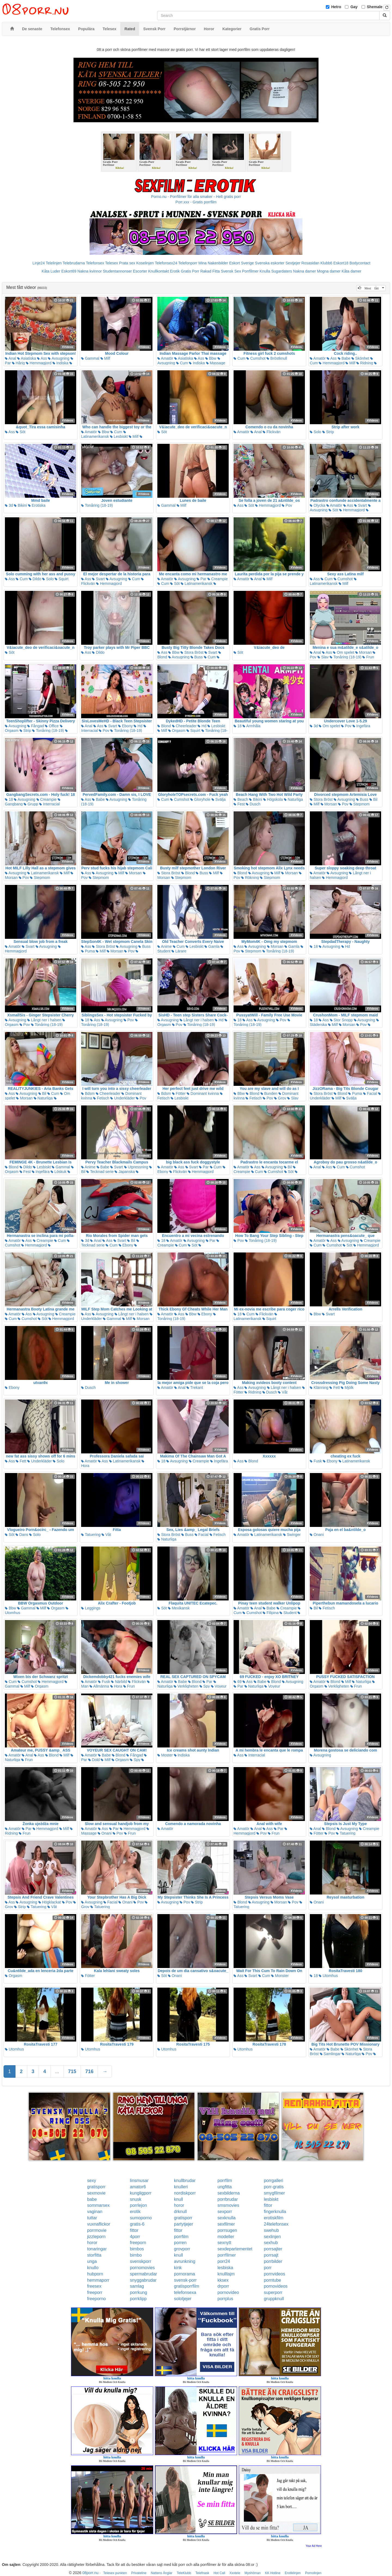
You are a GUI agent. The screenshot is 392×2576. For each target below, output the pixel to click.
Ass (42, 358)
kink (178, 2267)
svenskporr (140, 2261)
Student (288, 1613)
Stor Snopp (341, 1020)
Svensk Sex (231, 271)
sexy (91, 2180)
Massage (215, 363)
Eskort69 (68, 271)
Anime (164, 946)
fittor (268, 2205)
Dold (94, 1760)
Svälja (219, 799)
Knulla (265, 271)
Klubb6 (326, 263)
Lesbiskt (119, 436)
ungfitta (225, 2186)
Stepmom (360, 804)
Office (52, 726)
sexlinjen (272, 2236)
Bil (373, 799)
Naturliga (293, 799)
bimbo (136, 2255)
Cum (182, 363)
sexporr (225, 2211)
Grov (280, 1098)
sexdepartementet (235, 2249)
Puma (88, 951)
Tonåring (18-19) (97, 505)
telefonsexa (185, 2292)
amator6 (138, 2186)
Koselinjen (145, 263)
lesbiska (225, 2267)
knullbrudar (184, 2180)
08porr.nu (90, 2573)
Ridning (364, 363)
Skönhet (360, 358)
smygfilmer (274, 2193)
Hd (138, 726)
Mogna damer (329, 271)
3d (9, 505)
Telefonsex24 (166, 263)
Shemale (375, 7)
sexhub (271, 2242)
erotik (135, 2211)
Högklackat (49, 1902)
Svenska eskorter (269, 263)
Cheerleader (184, 726)
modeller (226, 2236)
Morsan (363, 652)
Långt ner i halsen (44, 1020)
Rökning (250, 877)
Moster (165, 1755)
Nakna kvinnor (89, 271)
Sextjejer (293, 263)
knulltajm (226, 2274)
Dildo (35, 579)
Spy (205, 1686)
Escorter (140, 271)
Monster (280, 1975)
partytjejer (183, 2224)
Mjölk (347, 1387)
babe (92, 2199)
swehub (271, 2230)
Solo (315, 432)
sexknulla (227, 2218)
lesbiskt (271, 2199)
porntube (272, 2280)
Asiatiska (26, 358)
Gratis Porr (190, 271)
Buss (197, 657)
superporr (273, 2292)
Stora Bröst (191, 652)
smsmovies (228, 2205)
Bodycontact (360, 263)
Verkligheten (186, 1686)
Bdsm (88, 1093)
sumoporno (141, 2218)
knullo (93, 2267)
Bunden (269, 1093)
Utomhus (328, 1975)
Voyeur (218, 1686)
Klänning (319, 1387)
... (57, 2071)
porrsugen (227, 2230)
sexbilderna (229, 2193)
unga (92, 2261)
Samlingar (330, 2054)
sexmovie (96, 2193)
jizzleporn (96, 2236)
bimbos (137, 2249)
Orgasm (177, 730)
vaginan (94, 2211)
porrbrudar (228, 2199)
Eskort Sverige (241, 263)
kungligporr (140, 2193)
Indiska (60, 363)
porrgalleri (273, 2180)
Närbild (119, 1681)
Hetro (336, 7)
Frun (368, 657)
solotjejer (182, 2298)
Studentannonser (117, 271)
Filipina (270, 1613)
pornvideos (274, 2274)
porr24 (224, 2261)
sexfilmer (226, 2224)
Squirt (61, 579)
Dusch (253, 804)
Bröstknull (277, 358)
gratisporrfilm (186, 2286)
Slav (323, 657)
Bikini (20, 505)
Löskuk (58, 1171)
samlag (137, 2286)
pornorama (184, 2274)
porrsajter (273, 2249)
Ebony (125, 726)
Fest (239, 804)
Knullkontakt (158, 271)
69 (237, 1681)
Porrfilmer (250, 271)
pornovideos (275, 2286)
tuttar (92, 2218)
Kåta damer (351, 271)
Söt (20, 432)
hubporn (95, 2274)
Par (201, 579)
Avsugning (58, 358)
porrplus (225, 2298)
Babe (344, 358)
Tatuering (90, 1534)
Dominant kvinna (203, 1093)
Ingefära (361, 726)
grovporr (182, 2249)
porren (180, 2242)
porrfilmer (227, 2255)
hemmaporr (98, 2280)
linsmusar (139, 2180)
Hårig (18, 363)
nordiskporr (185, 2193)
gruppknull (274, 2298)
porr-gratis (274, 2186)
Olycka (317, 505)
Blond (164, 726)
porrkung (138, 2292)
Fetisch (101, 1098)
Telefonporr (187, 263)
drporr (223, 2286)
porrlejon (138, 2205)
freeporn (138, 2242)
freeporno (96, 2298)
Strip (328, 432)
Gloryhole (200, 799)
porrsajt (271, 2255)
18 (237, 726)
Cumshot (255, 358)
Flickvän (271, 432)
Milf (105, 358)
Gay (353, 7)
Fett (334, 1387)
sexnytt (224, 2242)
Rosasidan (310, 263)
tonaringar (97, 2249)
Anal (10, 358)
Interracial (49, 804)
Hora (116, 1686)
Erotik (175, 271)
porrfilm (225, 2180)
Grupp (31, 804)
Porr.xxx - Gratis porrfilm (196, 202)
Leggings (90, 1608)
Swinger (292, 1534)
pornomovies (142, 2267)
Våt (282, 1392)
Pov (287, 505)
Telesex (111, 263)
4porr (135, 2236)
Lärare (178, 951)
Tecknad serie (100, 1171)
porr (267, 2267)
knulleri (181, 2186)
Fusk (316, 1461)
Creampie (217, 579)
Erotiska (36, 505)
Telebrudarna (74, 263)
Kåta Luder (51, 271)
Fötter (179, 1093)
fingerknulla (275, 2211)
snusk (135, 2199)
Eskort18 (340, 263)
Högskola (273, 799)
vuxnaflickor (98, 2224)
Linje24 (38, 263)
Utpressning (136, 1167)
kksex (223, 2280)
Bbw (210, 358)
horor (179, 2205)
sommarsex (98, 2205)
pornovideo (228, 2292)
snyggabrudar (143, 2280)
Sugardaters (281, 271)
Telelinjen (54, 263)
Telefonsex (95, 263)
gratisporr (96, 2186)
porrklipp (138, 2298)
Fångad (35, 726)
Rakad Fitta (210, 271)
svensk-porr (185, 2280)
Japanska (125, 1171)
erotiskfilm (273, 2218)
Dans (22, 1534)
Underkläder (122, 1098)
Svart (360, 505)
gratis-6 (137, 2224)
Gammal (90, 358)
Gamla (211, 946)
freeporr (94, 2292)
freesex (94, 2286)
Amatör (165, 358)
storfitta (94, 2255)
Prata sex (127, 263)
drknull (180, 2211)
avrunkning (184, 2261)
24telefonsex (276, 2224)
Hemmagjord (38, 363)
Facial (370, 1093)
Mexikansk (179, 1608)
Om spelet (343, 652)
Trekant (194, 1387)
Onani (317, 1534)
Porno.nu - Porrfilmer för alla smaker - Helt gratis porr (196, 196)
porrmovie (96, 2230)
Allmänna (99, 1686)
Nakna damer (304, 271)
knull (178, 2199)
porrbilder (273, 2261)
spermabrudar (143, 2274)
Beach (241, 799)
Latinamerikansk (103, 435)
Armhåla (251, 726)
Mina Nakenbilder (213, 263)
